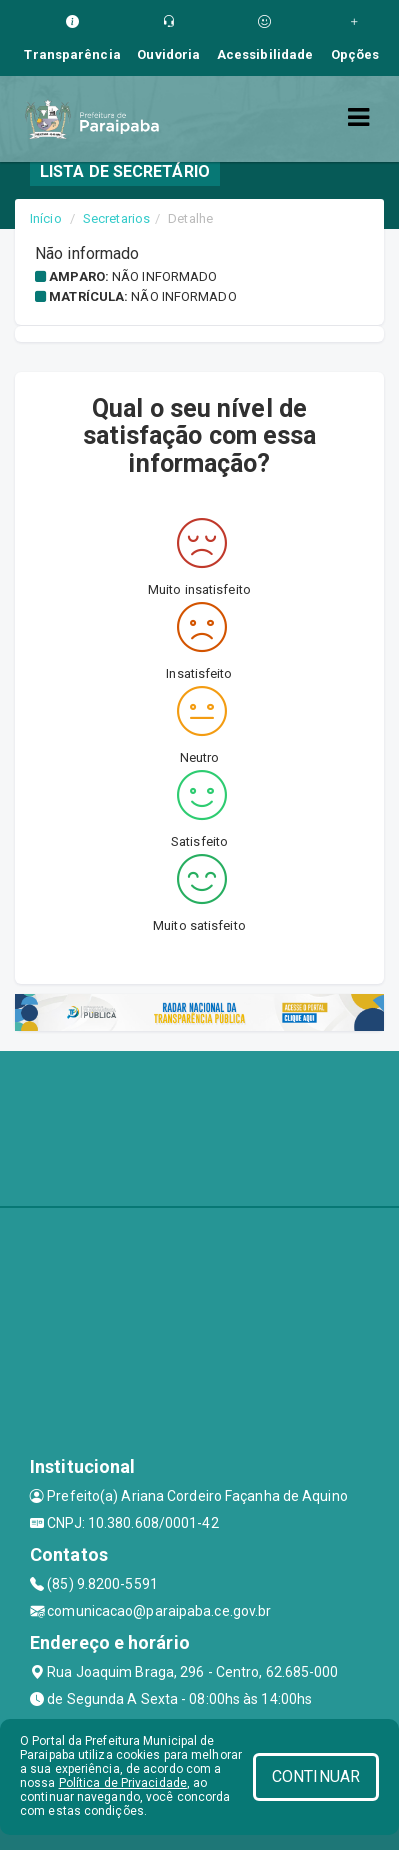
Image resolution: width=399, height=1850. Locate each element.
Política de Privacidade (123, 1783)
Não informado (164, 276)
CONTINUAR (316, 1776)
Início (46, 218)
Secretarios (116, 218)
